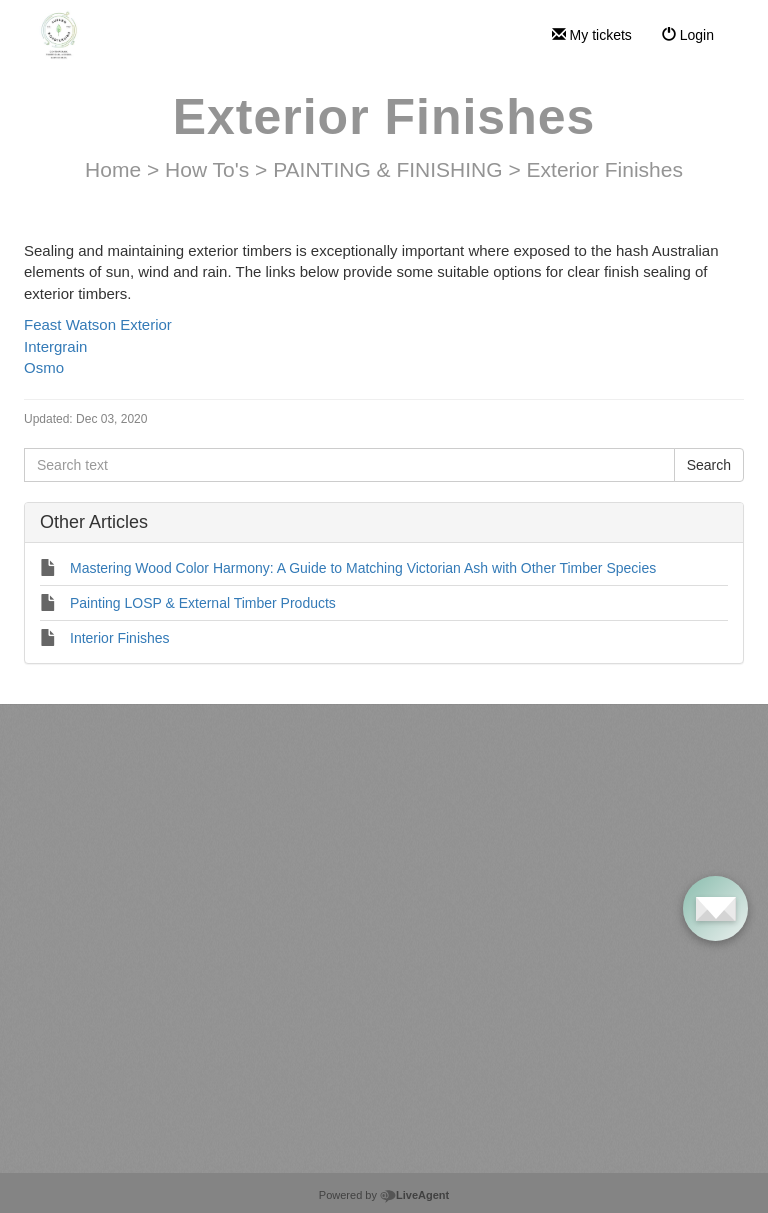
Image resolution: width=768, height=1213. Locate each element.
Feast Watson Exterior (98, 324)
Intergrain (58, 346)
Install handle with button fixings (143, 1108)
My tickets (592, 35)
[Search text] (349, 465)
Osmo (44, 367)
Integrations (465, 881)
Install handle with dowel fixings (142, 1078)
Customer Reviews (484, 851)
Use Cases (463, 821)
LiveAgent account (146, 861)
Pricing (452, 791)
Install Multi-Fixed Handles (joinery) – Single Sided (193, 1138)
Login (688, 35)
